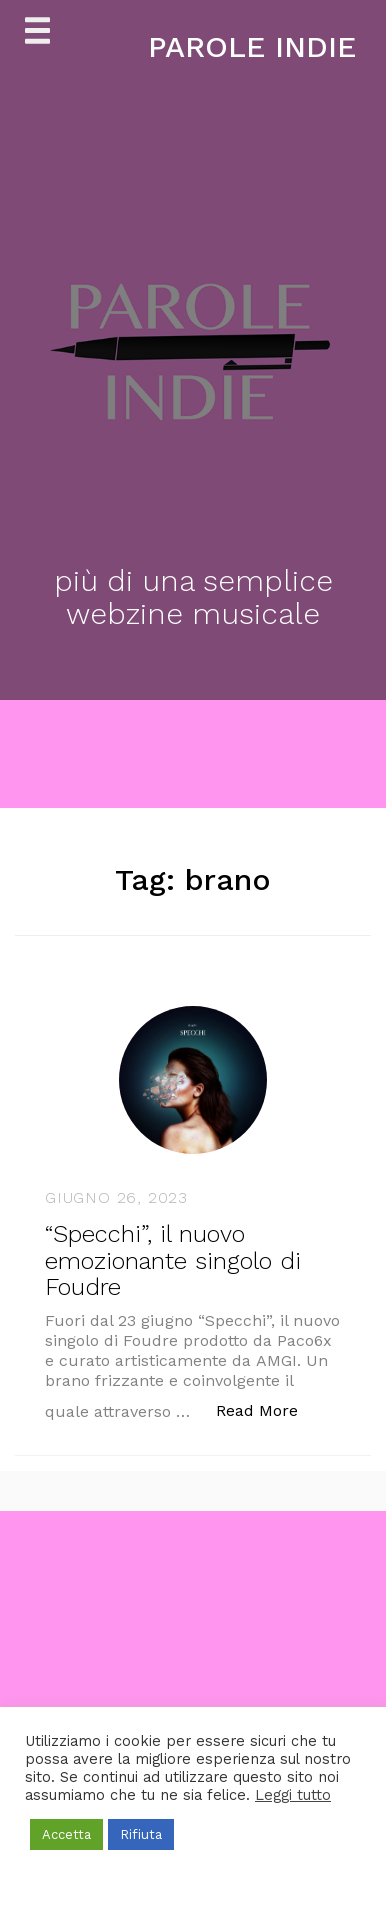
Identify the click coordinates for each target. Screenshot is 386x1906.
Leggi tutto (293, 1795)
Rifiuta (141, 1834)
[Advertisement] (193, 1704)
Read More (267, 1409)
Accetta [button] (66, 1834)
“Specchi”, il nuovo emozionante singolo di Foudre (173, 1260)
